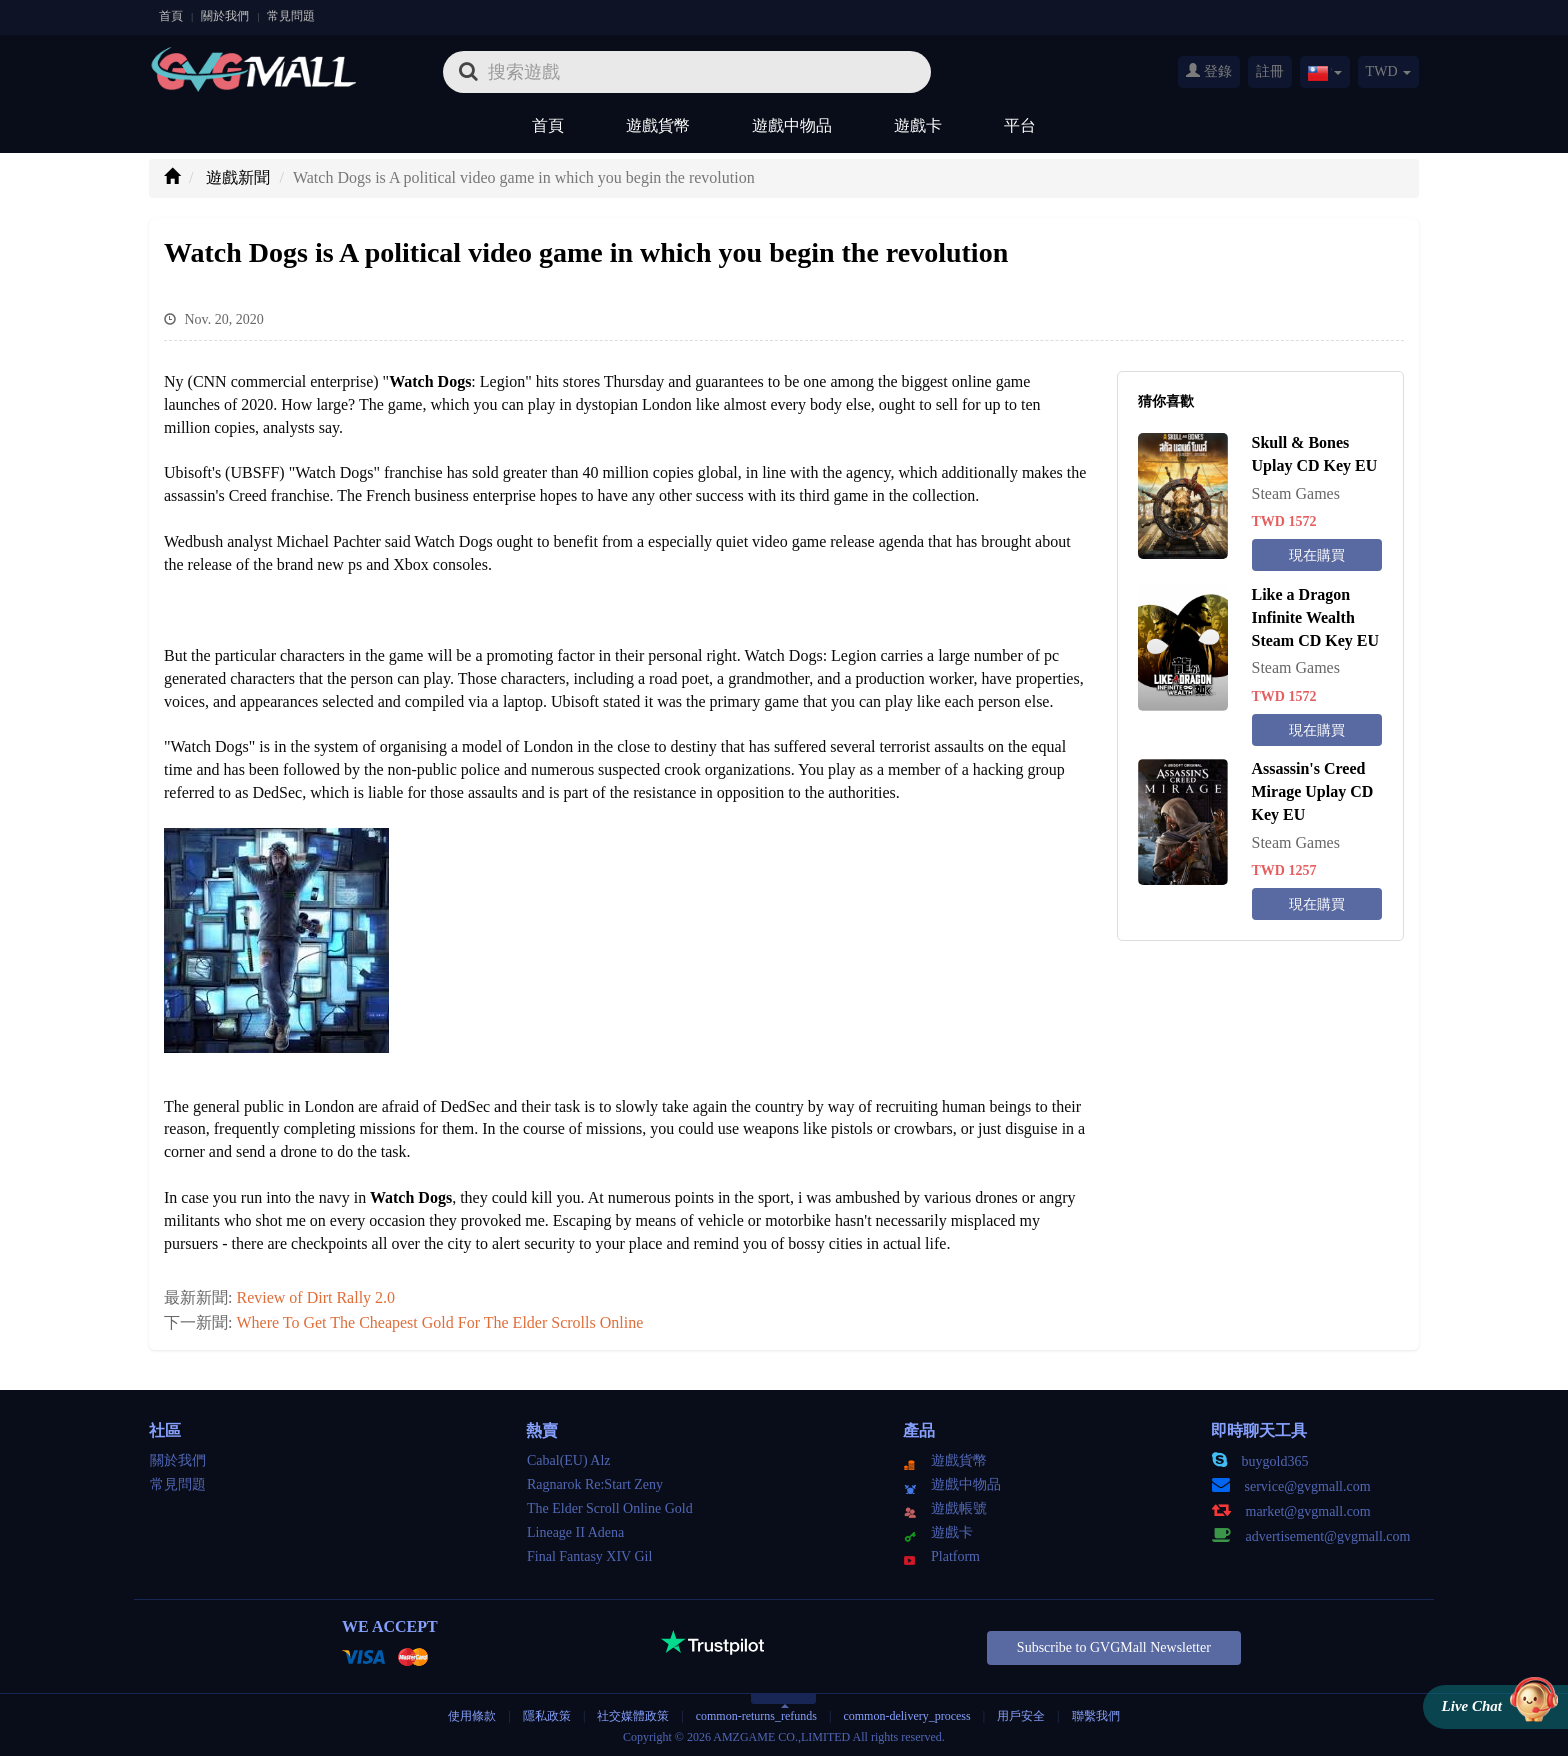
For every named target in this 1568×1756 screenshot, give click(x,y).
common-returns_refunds (756, 1716)
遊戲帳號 (945, 1508)
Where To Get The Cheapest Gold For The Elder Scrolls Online (439, 1322)
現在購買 (1317, 555)
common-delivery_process (906, 1716)
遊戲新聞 (238, 177)
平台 (1020, 125)
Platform (942, 1556)
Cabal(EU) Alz (569, 1460)
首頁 (171, 16)
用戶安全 (1021, 1716)
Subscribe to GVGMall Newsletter (1114, 1647)
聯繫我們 (1096, 1716)
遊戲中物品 (792, 125)
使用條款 (472, 1716)
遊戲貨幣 (658, 125)
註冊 (1270, 71)
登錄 (1209, 71)
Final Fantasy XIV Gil (589, 1556)
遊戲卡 (918, 125)
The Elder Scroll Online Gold (610, 1508)
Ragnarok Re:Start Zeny (595, 1484)
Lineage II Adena (575, 1532)
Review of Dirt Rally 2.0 (315, 1297)
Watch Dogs (411, 1197)
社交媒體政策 (633, 1716)
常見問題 (291, 16)
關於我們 (225, 16)
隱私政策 (548, 1716)
